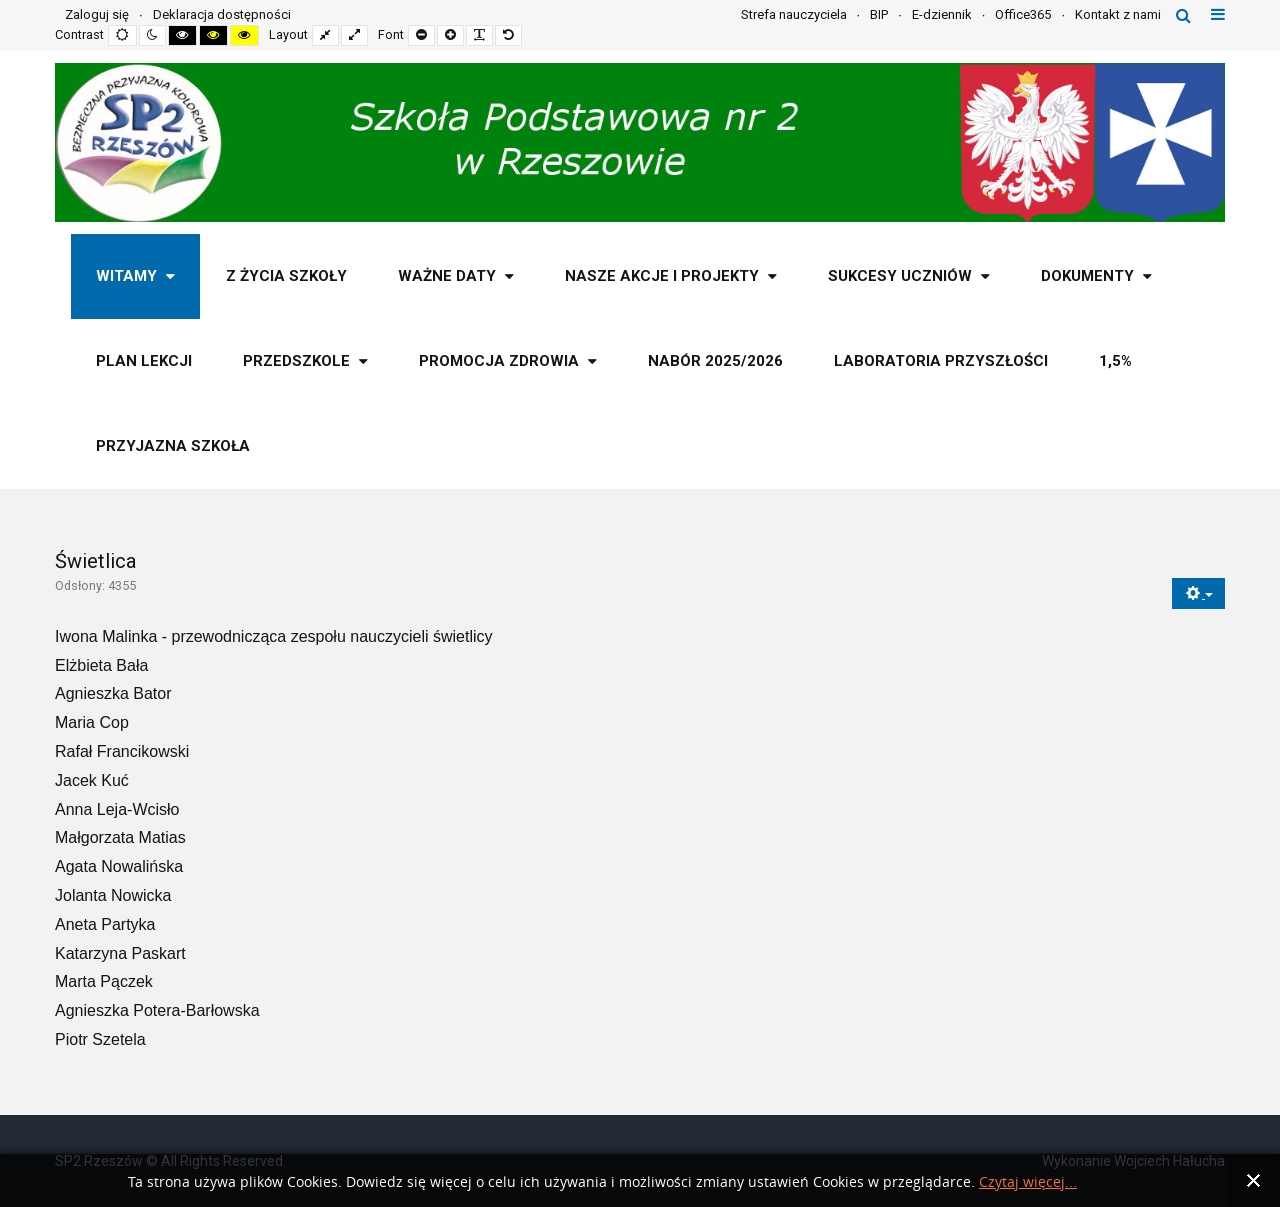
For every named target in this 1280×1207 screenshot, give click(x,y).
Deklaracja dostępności (222, 14)
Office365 (1023, 14)
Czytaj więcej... (1028, 1182)
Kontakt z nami (1118, 14)
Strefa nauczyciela (794, 14)
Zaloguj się (97, 14)
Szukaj (1183, 15)
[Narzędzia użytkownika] (1198, 593)
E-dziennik (942, 14)
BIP (879, 14)
